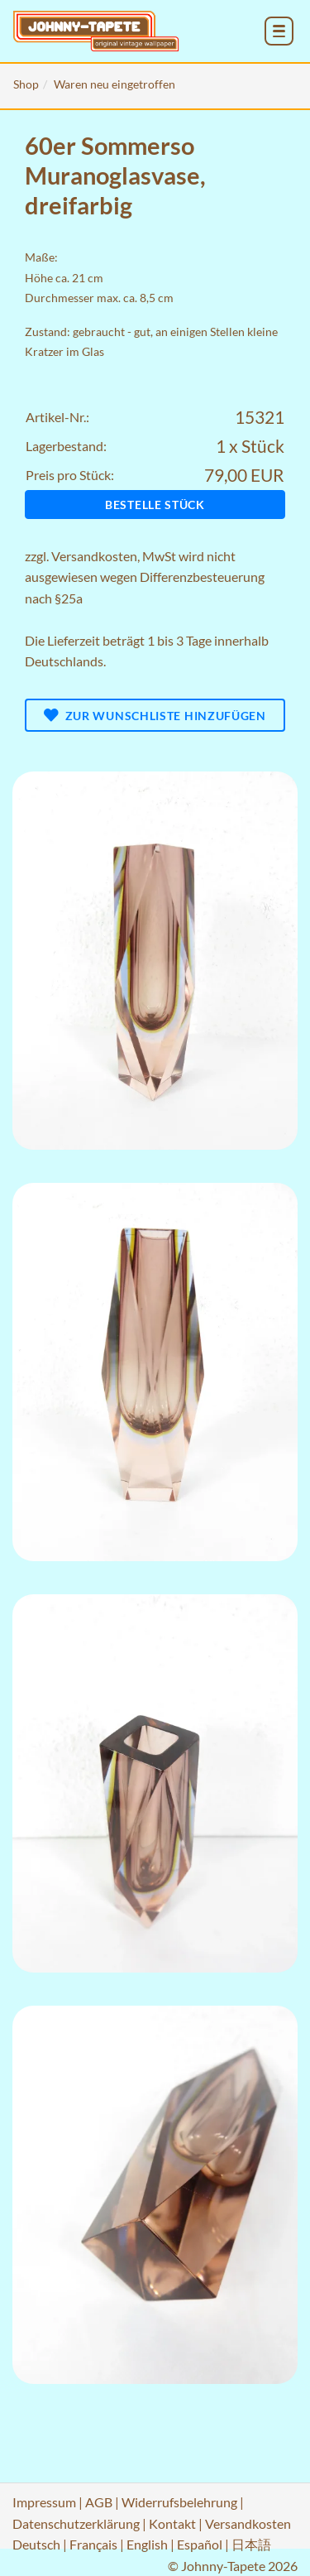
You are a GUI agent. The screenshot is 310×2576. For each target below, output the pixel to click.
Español (199, 2544)
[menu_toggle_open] (279, 31)
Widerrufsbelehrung (179, 2502)
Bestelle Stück (155, 504)
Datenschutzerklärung (76, 2523)
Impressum (44, 2502)
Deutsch (36, 2544)
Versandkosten (94, 556)
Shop (26, 84)
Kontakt (172, 2523)
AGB (98, 2502)
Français (93, 2544)
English (147, 2544)
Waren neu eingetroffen (114, 84)
